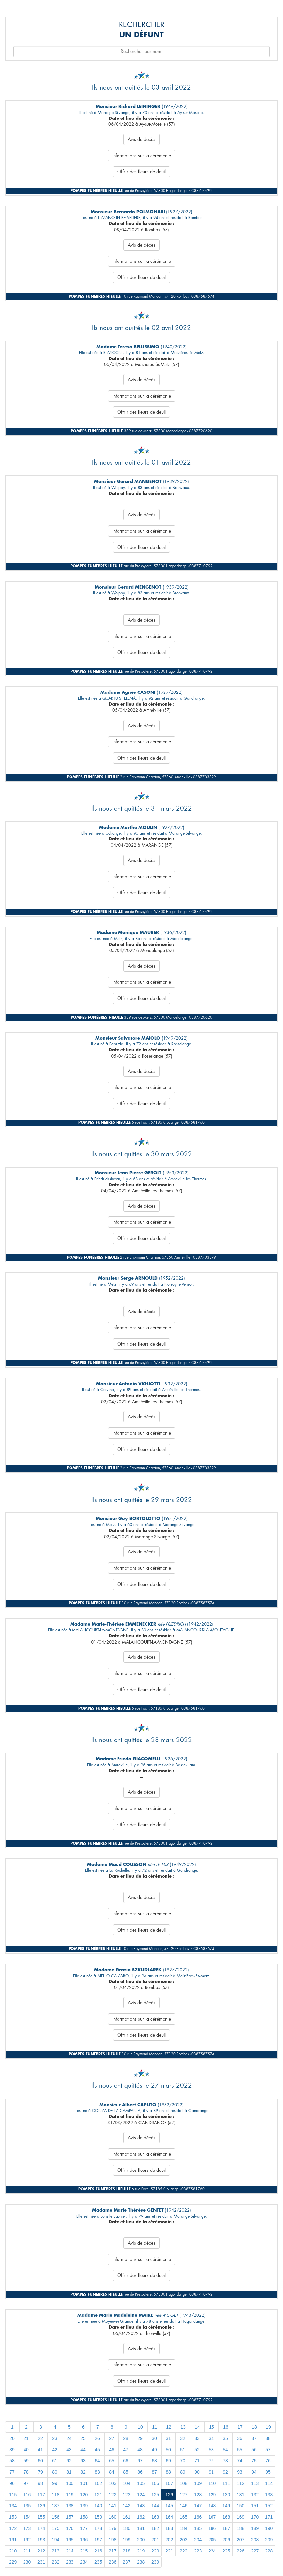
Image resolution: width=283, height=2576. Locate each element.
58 (12, 2460)
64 (97, 2460)
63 (83, 2460)
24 (68, 2438)
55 (239, 2449)
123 (126, 2494)
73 (225, 2460)
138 (69, 2505)
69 (168, 2460)
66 (125, 2460)
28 (125, 2438)
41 (40, 2449)
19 (268, 2427)
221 (169, 2550)
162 (141, 2517)
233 (69, 2562)
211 (27, 2550)
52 (197, 2449)
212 (41, 2550)
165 (183, 2517)
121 (98, 2494)
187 (226, 2528)
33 (197, 2438)
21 (26, 2438)
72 (211, 2460)
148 (212, 2505)
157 (69, 2517)
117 (41, 2494)
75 (254, 2460)
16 (225, 2427)
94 (254, 2472)
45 (97, 2449)
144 (155, 2505)
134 (13, 2505)
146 (183, 2505)
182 (155, 2528)
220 (155, 2550)
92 (225, 2472)
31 (168, 2438)
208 (255, 2539)
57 (268, 2449)
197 (98, 2539)
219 (141, 2550)
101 (84, 2483)
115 (13, 2494)
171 (269, 2517)
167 (212, 2517)
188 (240, 2528)
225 (226, 2550)
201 (155, 2539)
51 (182, 2449)
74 (239, 2460)
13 (183, 2427)
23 (54, 2438)
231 (41, 2562)
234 (84, 2562)
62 (68, 2460)
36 (239, 2438)
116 (27, 2494)
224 (212, 2550)
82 (83, 2472)
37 (254, 2438)
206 (226, 2539)
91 (211, 2472)
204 (198, 2539)
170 (255, 2517)
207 (240, 2539)
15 (211, 2427)
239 (155, 2562)
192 (27, 2539)
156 (55, 2517)
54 (225, 2449)
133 (269, 2494)
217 (112, 2550)
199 (126, 2539)
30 (154, 2438)
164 (169, 2517)
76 (268, 2460)
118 (55, 2494)
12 (168, 2427)
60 (40, 2460)
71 (197, 2460)
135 (27, 2505)
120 (84, 2494)
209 (269, 2539)
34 (211, 2438)
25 (83, 2438)
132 (255, 2494)
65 (111, 2460)
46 (111, 2449)
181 (141, 2528)
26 (97, 2438)
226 (240, 2550)
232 (55, 2562)
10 (140, 2427)
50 (168, 2449)
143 (141, 2505)
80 (54, 2472)
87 (154, 2472)
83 (97, 2472)
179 (112, 2528)
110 (212, 2483)
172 (13, 2528)
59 (26, 2460)
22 (40, 2438)
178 (98, 2528)
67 (140, 2460)
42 (54, 2449)
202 (169, 2539)
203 (183, 2539)
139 (84, 2505)
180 (126, 2528)
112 (240, 2483)
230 (27, 2562)
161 (126, 2517)
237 (126, 2562)
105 (141, 2483)
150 (240, 2505)
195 (69, 2539)
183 (169, 2528)
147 (198, 2505)
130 (226, 2494)
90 (197, 2472)
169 (240, 2517)
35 (225, 2438)
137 (55, 2505)
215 (84, 2550)
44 (83, 2449)
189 (255, 2528)
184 (183, 2528)
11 (154, 2427)
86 (140, 2472)
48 (140, 2449)
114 (269, 2483)
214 (69, 2550)
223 (198, 2550)
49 (154, 2449)
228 (269, 2550)
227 (255, 2550)
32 (182, 2438)
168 (226, 2517)
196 (84, 2539)
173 (27, 2528)
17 (240, 2427)
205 (212, 2539)
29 (140, 2438)
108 (183, 2483)
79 (40, 2472)
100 (69, 2483)
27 (111, 2438)
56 (254, 2449)
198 (112, 2539)
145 (169, 2505)
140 (98, 2505)
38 (268, 2438)
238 (141, 2562)
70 (182, 2460)
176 (69, 2528)
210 (13, 2550)
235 (98, 2562)
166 (198, 2517)
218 (126, 2550)
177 (84, 2528)
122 (112, 2494)
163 (155, 2517)
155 (41, 2517)
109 (198, 2483)
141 (112, 2505)
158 (84, 2517)
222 (183, 2550)
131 (240, 2494)
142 (126, 2505)
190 (269, 2528)
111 (226, 2483)
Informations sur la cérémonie (141, 155)
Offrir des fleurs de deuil (141, 171)
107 (169, 2483)
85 (125, 2472)
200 (141, 2539)
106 (155, 2483)
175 (55, 2528)
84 (111, 2472)
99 (54, 2483)
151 (255, 2505)
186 (212, 2528)
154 (27, 2517)
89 (182, 2472)
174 (41, 2528)
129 (212, 2494)
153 (13, 2517)
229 (13, 2562)
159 (98, 2517)
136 (41, 2505)
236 (112, 2562)
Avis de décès (141, 139)
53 (211, 2449)
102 (98, 2483)
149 (226, 2505)
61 (54, 2460)
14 (197, 2427)
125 (155, 2494)
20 (12, 2438)
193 (41, 2539)
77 (12, 2472)
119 (69, 2494)
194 (55, 2539)
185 (198, 2528)
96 (12, 2483)
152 (269, 2505)
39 (12, 2449)
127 (183, 2494)
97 (26, 2483)
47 (125, 2449)
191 (13, 2539)
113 (255, 2483)
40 (26, 2449)
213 (55, 2550)
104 (126, 2483)
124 (141, 2494)
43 (68, 2449)
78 (26, 2472)
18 (254, 2427)
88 (168, 2472)
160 (112, 2517)
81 (68, 2472)
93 (239, 2472)
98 (40, 2483)
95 (268, 2472)
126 (169, 2494)
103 (112, 2483)
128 (198, 2494)
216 (98, 2550)
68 (154, 2460)
